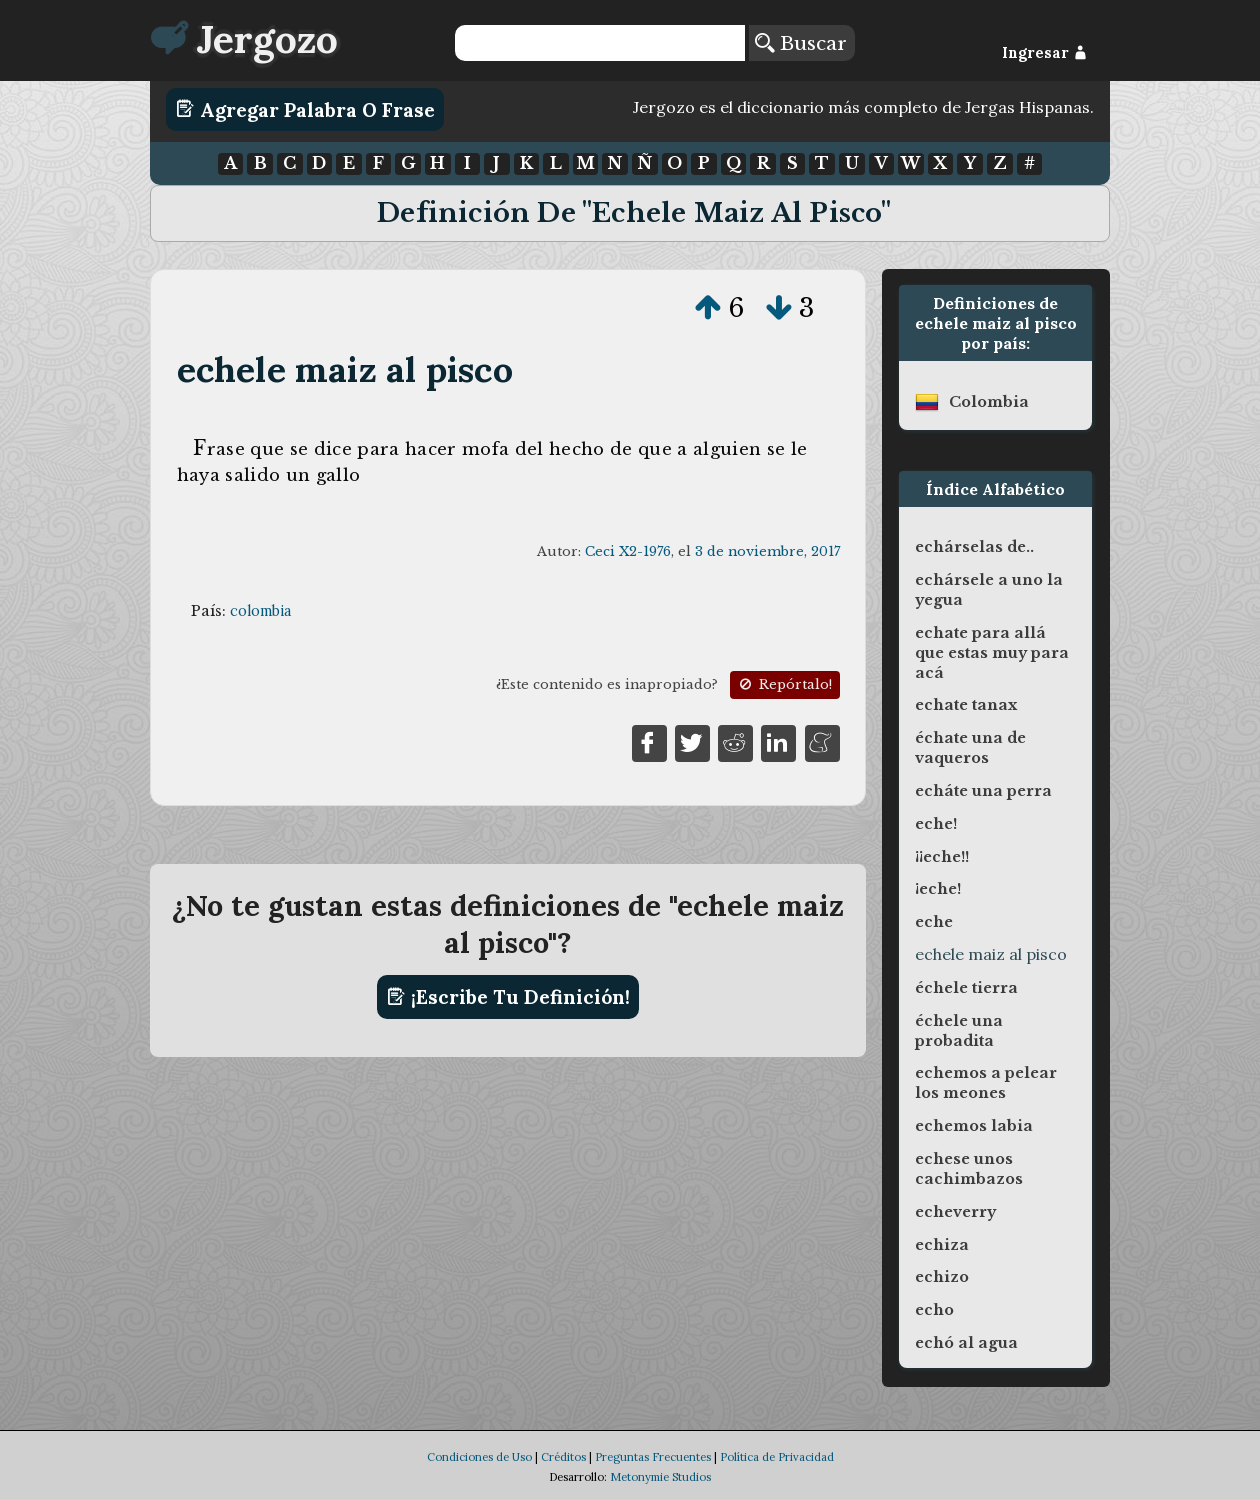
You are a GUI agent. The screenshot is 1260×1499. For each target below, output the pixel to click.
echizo (942, 1277)
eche (934, 922)
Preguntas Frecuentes (653, 1457)
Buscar (801, 43)
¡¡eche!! (942, 857)
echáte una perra (983, 791)
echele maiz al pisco (345, 369)
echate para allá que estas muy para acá (992, 653)
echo (934, 1310)
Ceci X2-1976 (628, 551)
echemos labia (974, 1126)
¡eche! (938, 889)
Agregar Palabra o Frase (305, 109)
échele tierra (966, 988)
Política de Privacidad (777, 1457)
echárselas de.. (974, 547)
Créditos (563, 1457)
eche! (936, 824)
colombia (260, 611)
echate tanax (966, 705)
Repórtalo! (784, 684)
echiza (942, 1245)
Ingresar (1044, 53)
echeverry (955, 1212)
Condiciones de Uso (479, 1457)
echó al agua (966, 1343)
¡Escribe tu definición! (508, 997)
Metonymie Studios (660, 1477)
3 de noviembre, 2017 (767, 551)
